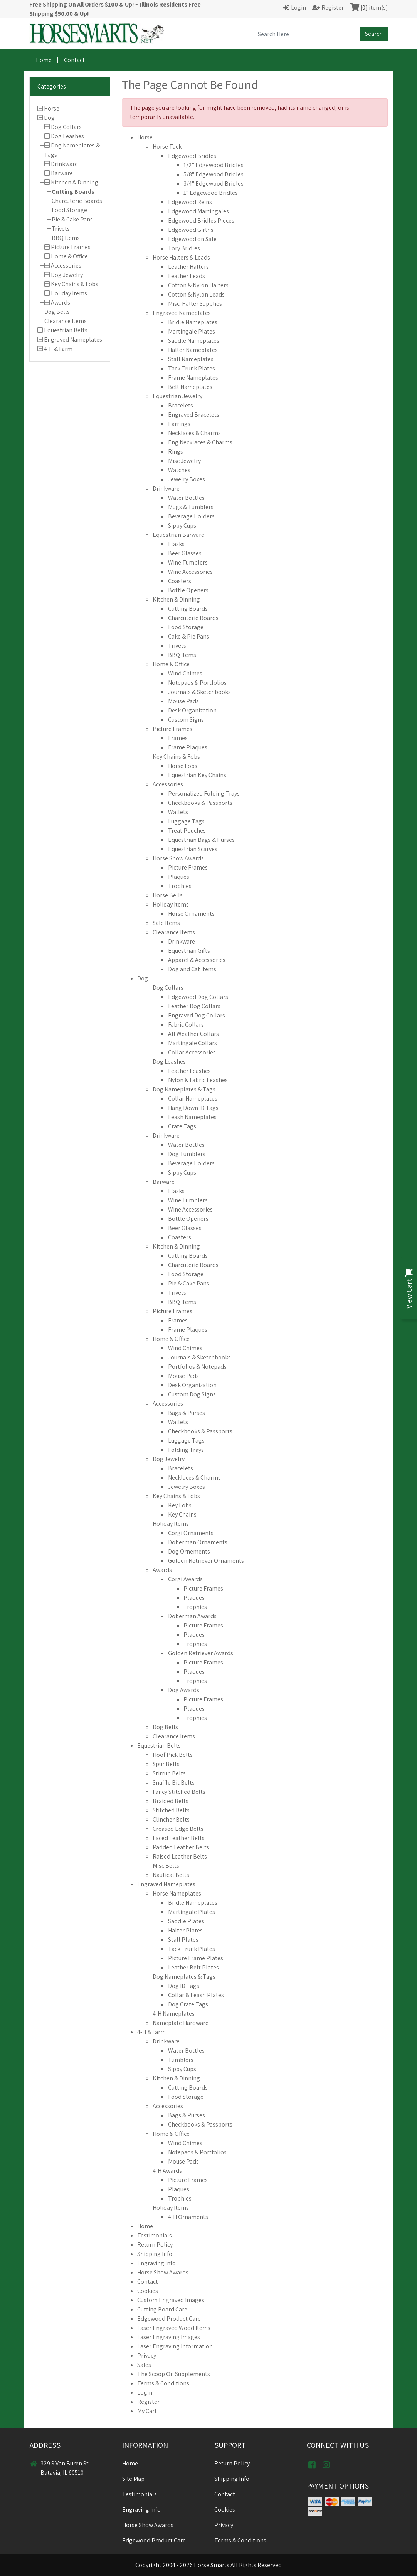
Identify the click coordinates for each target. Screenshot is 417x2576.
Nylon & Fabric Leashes (198, 1080)
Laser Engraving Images (168, 2337)
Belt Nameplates (190, 387)
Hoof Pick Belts (173, 1755)
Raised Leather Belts (180, 1856)
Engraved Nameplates (73, 339)
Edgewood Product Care (169, 2319)
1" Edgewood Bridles (210, 193)
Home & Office (69, 256)
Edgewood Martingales (198, 211)
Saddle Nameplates (193, 341)
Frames (178, 738)
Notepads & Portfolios (197, 683)
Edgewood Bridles (192, 156)
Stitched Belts (171, 1810)
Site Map (133, 2479)
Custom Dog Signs (192, 1394)
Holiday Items (69, 293)
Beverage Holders (191, 516)
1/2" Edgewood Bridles (213, 165)
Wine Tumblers (188, 562)
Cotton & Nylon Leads (196, 294)
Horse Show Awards (178, 858)
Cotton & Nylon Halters (198, 285)
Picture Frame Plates (195, 1958)
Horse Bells (168, 895)
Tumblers (180, 2060)
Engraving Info (156, 2263)
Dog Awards (183, 1690)
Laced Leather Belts (179, 1838)
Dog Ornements (189, 1551)
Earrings (179, 424)
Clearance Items (65, 321)
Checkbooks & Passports (200, 803)
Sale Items (166, 923)
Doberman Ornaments (197, 1542)
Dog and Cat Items (192, 969)
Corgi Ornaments (191, 1533)
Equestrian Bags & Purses (201, 840)
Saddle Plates (186, 1921)
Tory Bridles (184, 248)
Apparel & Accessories (196, 960)
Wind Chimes (185, 673)
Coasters (179, 581)
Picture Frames (71, 247)
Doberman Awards (192, 1616)
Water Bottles (186, 498)
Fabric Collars (186, 1025)
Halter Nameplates (193, 350)
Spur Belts (166, 1764)
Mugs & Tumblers (191, 507)
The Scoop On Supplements (173, 2374)
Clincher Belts (171, 1819)
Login (144, 2392)
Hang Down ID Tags (193, 1108)
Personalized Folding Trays (204, 793)
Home (44, 60)
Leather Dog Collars (194, 1006)
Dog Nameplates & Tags (184, 1089)
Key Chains (182, 1514)
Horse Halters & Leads (181, 257)
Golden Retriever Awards (200, 1653)
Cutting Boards (73, 192)
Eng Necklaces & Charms (200, 442)
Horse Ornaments (191, 914)
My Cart (147, 2411)
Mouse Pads (183, 701)
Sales (144, 2365)
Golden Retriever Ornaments (206, 1561)
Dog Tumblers (186, 1154)
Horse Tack (167, 146)
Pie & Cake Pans (72, 219)
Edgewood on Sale (192, 239)
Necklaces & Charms (194, 433)
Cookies (147, 2291)
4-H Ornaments (188, 2217)
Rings (175, 451)
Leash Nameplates (192, 1117)
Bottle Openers (188, 590)
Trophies (180, 886)
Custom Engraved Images (170, 2300)
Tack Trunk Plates (191, 368)
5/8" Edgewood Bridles (213, 174)
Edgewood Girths (191, 230)
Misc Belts (166, 1866)
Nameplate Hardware (180, 2023)
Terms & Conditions (163, 2383)
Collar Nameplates (192, 1098)
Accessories (66, 265)
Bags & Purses (186, 1413)
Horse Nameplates (177, 1893)
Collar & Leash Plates (196, 1995)
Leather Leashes (189, 1071)
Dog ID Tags (183, 1986)
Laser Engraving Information (175, 2346)
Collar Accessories (192, 1052)
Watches (179, 470)
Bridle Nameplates (192, 322)
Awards (60, 302)
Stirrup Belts (169, 1773)
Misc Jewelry (184, 461)
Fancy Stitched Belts (179, 1792)
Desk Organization (192, 710)
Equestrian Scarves (192, 849)
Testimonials (154, 2235)
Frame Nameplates (193, 378)
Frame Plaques (187, 747)
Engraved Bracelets (193, 415)
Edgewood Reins (190, 202)
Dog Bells (57, 312)
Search (374, 34)
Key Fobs (180, 1505)
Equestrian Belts (65, 330)
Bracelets (180, 405)
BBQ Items (66, 238)
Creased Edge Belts (178, 1829)
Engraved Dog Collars (196, 1015)
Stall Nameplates (191, 359)
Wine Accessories (190, 572)
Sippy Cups (182, 525)
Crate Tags (182, 1126)
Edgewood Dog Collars (198, 997)
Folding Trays (186, 1450)
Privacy (146, 2355)
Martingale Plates (191, 331)
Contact (74, 60)
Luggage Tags (186, 821)
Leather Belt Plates (193, 1967)
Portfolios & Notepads (197, 1367)
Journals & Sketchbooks (199, 692)
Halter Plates (185, 1930)
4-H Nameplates (174, 2014)
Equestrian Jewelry (177, 396)
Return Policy (155, 2245)
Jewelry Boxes (186, 479)
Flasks (176, 544)
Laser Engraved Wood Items (173, 2328)
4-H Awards (167, 2171)
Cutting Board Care (162, 2309)
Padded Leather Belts (181, 1847)
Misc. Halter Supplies (195, 304)
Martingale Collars (192, 1043)
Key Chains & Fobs (74, 284)
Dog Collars (66, 127)
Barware (62, 173)
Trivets (61, 229)
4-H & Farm (58, 349)
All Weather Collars (193, 1034)
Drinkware (64, 164)
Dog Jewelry (67, 275)
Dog (49, 118)
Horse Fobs (182, 766)
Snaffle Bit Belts (174, 1782)
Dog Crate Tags (188, 2004)
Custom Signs (186, 720)
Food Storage (69, 210)
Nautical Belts (171, 1875)
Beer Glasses (185, 553)
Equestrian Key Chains (197, 775)
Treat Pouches (187, 830)
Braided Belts (170, 1801)
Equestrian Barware (178, 535)
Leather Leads (186, 276)
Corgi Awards (185, 1579)
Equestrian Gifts (189, 951)
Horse (51, 108)
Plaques (178, 877)
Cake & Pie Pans (188, 636)
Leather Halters (188, 267)
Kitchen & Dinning (74, 182)
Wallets (178, 812)
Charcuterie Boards (77, 201)
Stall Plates (183, 1940)
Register (148, 2402)
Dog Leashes (67, 136)
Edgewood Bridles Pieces (201, 220)
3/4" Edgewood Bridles (213, 183)
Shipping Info (154, 2254)
